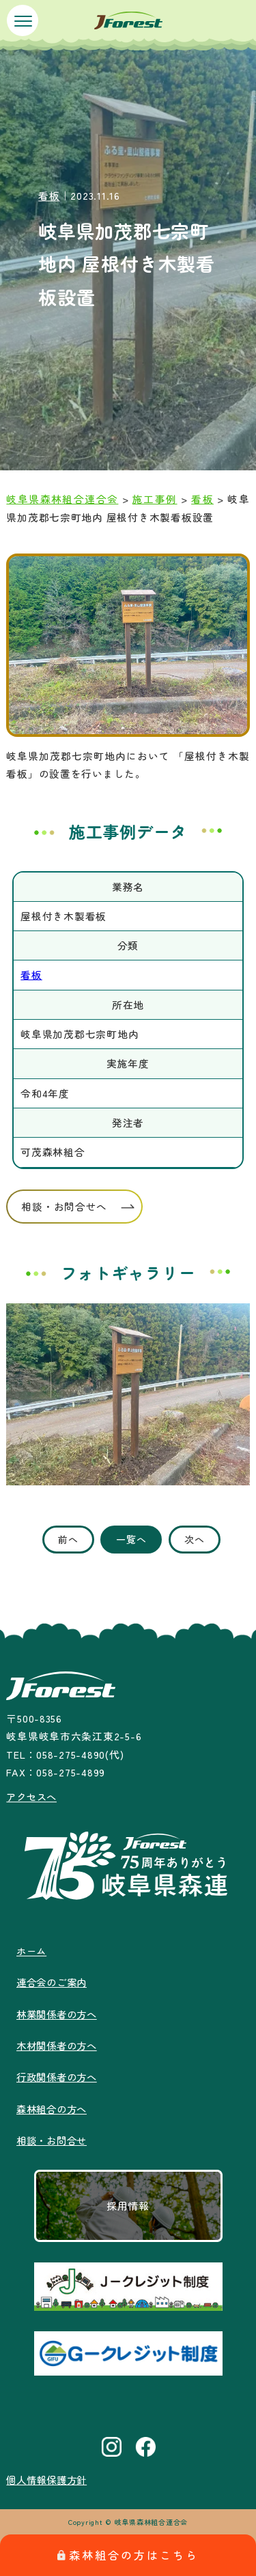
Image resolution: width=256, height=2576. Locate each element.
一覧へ (131, 1539)
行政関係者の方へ (59, 2077)
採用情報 (128, 2205)
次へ (194, 1539)
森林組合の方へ (53, 2109)
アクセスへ (33, 1796)
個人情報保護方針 (49, 2479)
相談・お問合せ (53, 2140)
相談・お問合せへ (64, 1206)
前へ (68, 1539)
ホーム (32, 1950)
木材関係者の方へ (59, 2045)
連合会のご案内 (53, 1982)
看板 (48, 195)
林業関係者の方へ (59, 2014)
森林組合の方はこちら (128, 2555)
